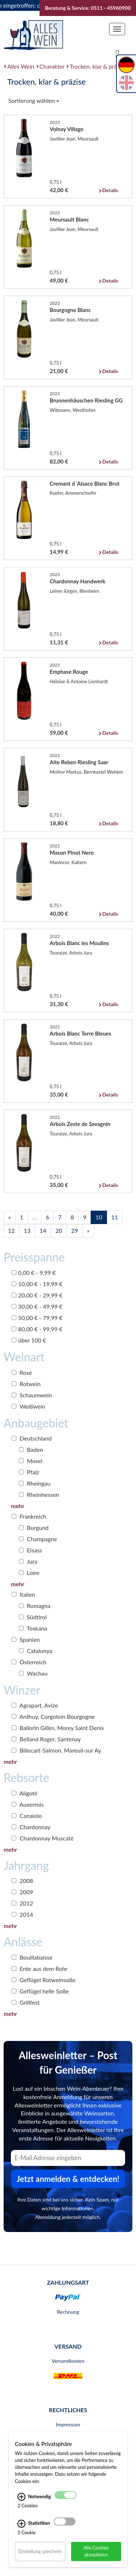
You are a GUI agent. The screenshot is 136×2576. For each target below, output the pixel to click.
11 (114, 1217)
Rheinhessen (39, 1494)
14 (43, 1230)
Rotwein (26, 1383)
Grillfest (26, 2002)
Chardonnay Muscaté (43, 1838)
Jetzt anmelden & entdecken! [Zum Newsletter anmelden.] (68, 2179)
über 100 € (29, 1340)
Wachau (33, 1673)
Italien (23, 1594)
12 (11, 1230)
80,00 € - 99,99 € (37, 1328)
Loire (29, 1572)
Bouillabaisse (32, 1957)
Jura (28, 1561)
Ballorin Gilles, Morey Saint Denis (58, 1727)
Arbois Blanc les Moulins (79, 943)
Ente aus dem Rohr (39, 1968)
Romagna (34, 1605)
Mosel (30, 1460)
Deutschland (31, 1438)
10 (98, 1217)
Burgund (34, 1527)
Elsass (30, 1550)
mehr (17, 1505)
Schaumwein (32, 1395)
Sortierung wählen (33, 100)
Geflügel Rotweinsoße (44, 1979)
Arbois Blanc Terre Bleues (80, 1033)
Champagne (38, 1538)
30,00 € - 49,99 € (37, 1306)
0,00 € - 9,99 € (34, 1272)
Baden (31, 1449)
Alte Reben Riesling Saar (79, 762)
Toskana (33, 1628)
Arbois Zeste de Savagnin (80, 1124)
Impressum (68, 2424)
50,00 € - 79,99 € (37, 1317)
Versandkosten (67, 2361)
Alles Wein (20, 66)
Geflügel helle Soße (40, 1991)
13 (27, 1230)
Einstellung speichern (40, 2551)
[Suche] (117, 53)
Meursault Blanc (69, 219)
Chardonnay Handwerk (78, 581)
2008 (22, 1880)
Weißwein (28, 1406)
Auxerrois (28, 1804)
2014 (22, 1914)
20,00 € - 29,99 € (37, 1295)
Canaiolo (27, 1815)
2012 (22, 1903)
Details (110, 190)
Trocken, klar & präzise (98, 66)
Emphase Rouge (69, 671)
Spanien (26, 1639)
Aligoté (24, 1793)
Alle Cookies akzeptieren (96, 2551)
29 (74, 1230)
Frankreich (29, 1516)
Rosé (22, 1372)
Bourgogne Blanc (70, 310)
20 (58, 1230)
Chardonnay (31, 1826)
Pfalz (29, 1472)
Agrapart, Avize (35, 1705)
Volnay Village (66, 129)
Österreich (29, 1661)
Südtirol (33, 1616)
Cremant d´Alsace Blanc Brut (84, 483)
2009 (22, 1891)
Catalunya (35, 1650)
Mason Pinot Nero (72, 852)
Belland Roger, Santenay (46, 1738)
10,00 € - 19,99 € (37, 1283)
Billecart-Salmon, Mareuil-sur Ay (56, 1750)
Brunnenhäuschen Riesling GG (86, 400)
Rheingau (34, 1483)
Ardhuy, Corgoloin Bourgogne (53, 1716)
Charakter (52, 66)
